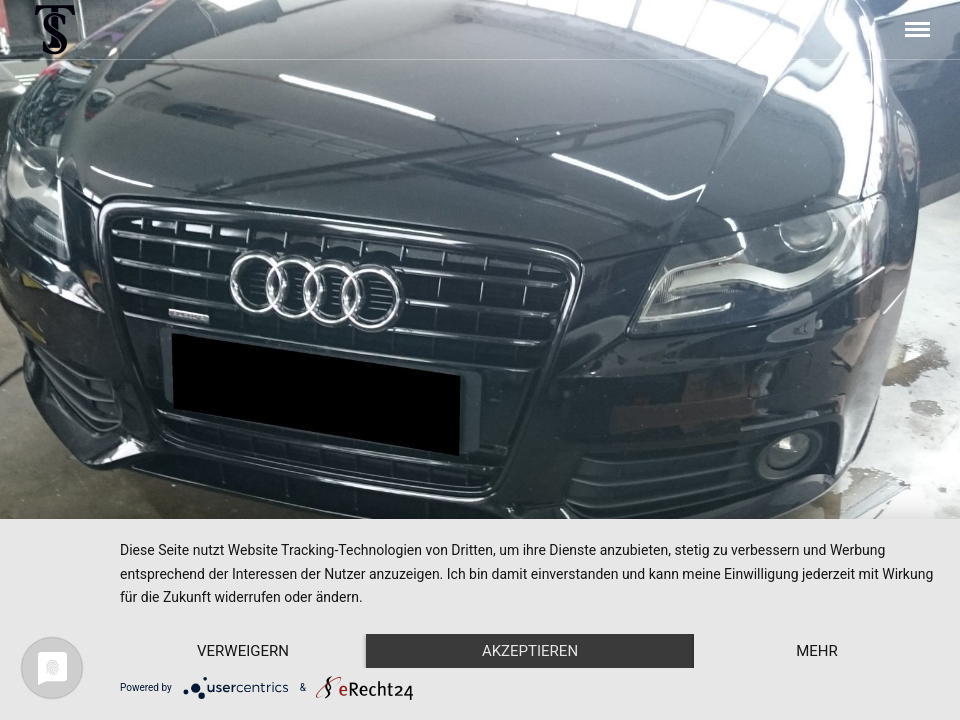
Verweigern (243, 651)
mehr (817, 651)
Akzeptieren (530, 651)
